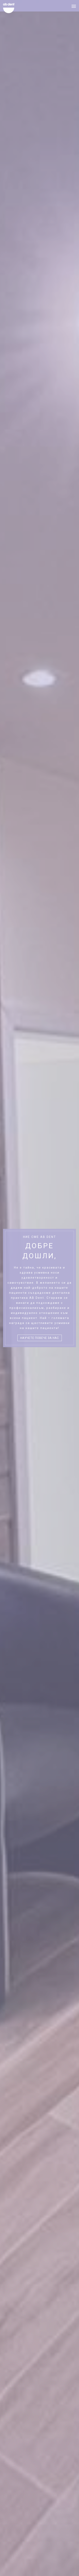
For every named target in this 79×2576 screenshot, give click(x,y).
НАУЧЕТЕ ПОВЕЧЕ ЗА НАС (39, 1338)
